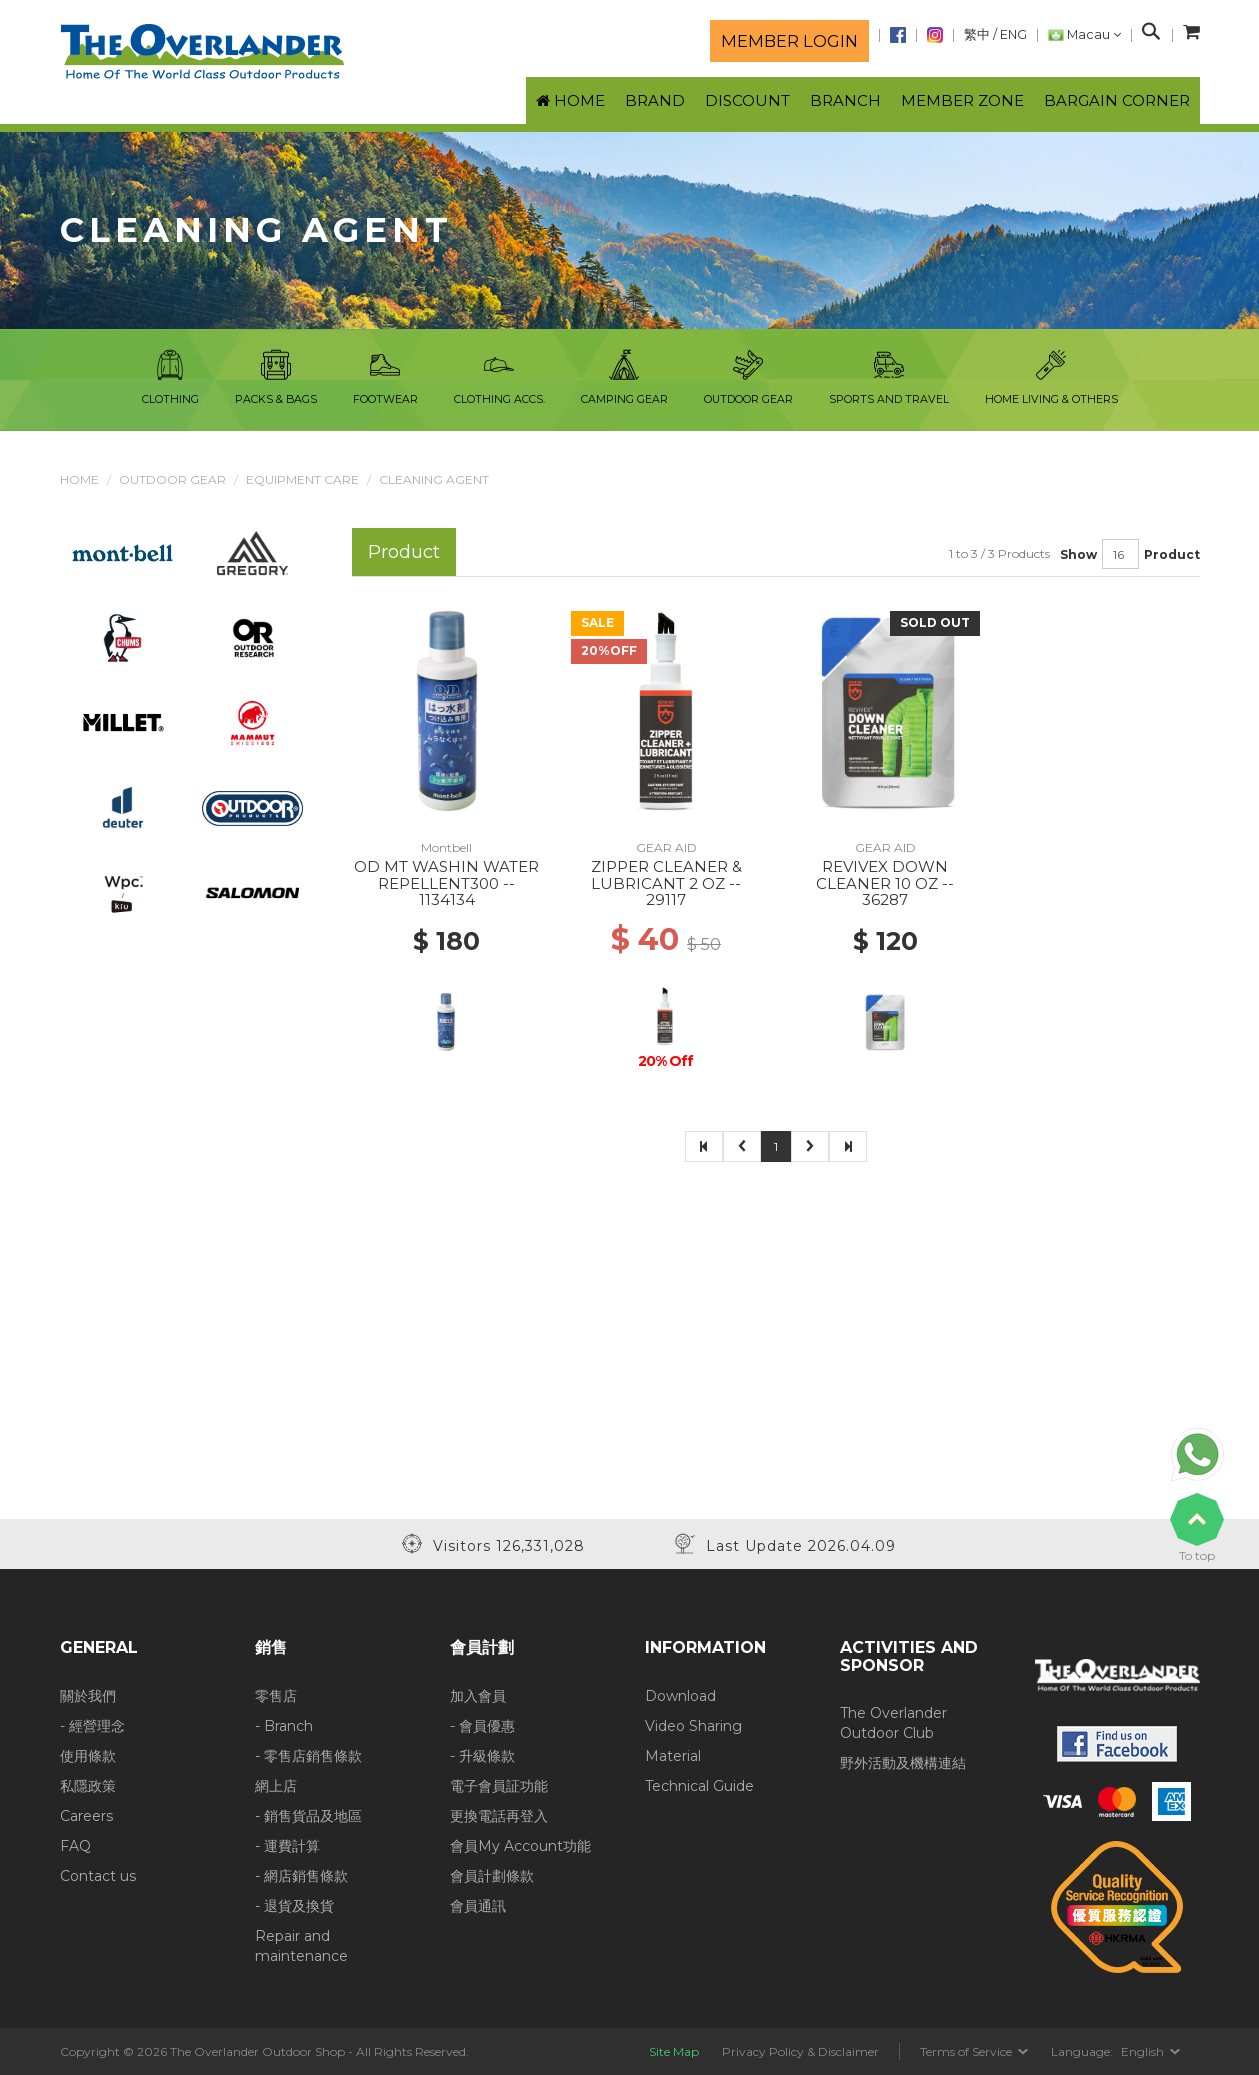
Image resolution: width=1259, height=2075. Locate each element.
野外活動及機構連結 (903, 1763)
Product (1172, 554)
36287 (885, 899)
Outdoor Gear (172, 479)
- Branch (284, 1726)
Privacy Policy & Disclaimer (800, 2051)
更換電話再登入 (499, 1816)
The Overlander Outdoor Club (893, 1723)
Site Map (674, 2051)
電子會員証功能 (499, 1786)
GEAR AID (666, 847)
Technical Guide (699, 1786)
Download (680, 1696)
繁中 (977, 34)
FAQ (75, 1846)
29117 (666, 899)
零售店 (276, 1696)
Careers (86, 1816)
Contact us (98, 1876)
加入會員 (478, 1696)
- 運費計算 (287, 1846)
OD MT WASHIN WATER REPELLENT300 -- (446, 875)
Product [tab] (404, 551)
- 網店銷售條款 (301, 1876)
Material (673, 1756)
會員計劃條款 (492, 1876)
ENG (1013, 34)
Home (79, 479)
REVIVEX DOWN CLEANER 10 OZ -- (885, 875)
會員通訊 (478, 1906)
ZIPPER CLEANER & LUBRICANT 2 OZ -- (666, 875)
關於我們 (88, 1696)
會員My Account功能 (520, 1846)
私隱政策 (88, 1786)
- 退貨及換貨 (294, 1906)
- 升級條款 (482, 1756)
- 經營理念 (92, 1726)
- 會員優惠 (482, 1726)
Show (1078, 554)
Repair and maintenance (301, 1946)
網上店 (276, 1786)
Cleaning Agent (434, 479)
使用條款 (88, 1756)
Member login (789, 41)
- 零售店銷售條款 (308, 1756)
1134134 (447, 899)
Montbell (446, 847)
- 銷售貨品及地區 (308, 1816)
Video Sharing (693, 1726)
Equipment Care (302, 479)
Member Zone (962, 100)
